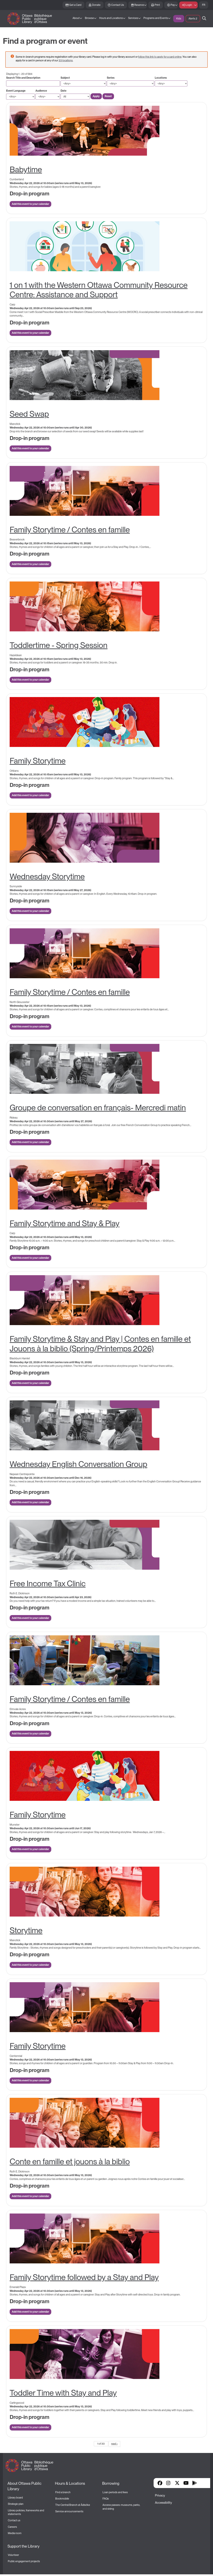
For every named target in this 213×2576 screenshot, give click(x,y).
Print (157, 4)
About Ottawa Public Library (24, 2486)
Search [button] (204, 19)
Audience (41, 90)
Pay (173, 4)
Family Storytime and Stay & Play (64, 1223)
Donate (96, 4)
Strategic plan (16, 2503)
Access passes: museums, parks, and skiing (122, 2506)
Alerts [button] (193, 18)
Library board (15, 2497)
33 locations (66, 60)
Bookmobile (62, 2498)
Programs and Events (155, 18)
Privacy (160, 2495)
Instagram (168, 2483)
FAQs (106, 2498)
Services (133, 18)
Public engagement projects (24, 2561)
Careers (12, 2526)
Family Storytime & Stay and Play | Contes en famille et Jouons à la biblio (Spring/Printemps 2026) (100, 1343)
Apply (96, 96)
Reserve (139, 4)
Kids (178, 18)
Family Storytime (38, 761)
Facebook (160, 2483)
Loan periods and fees (115, 2492)
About (76, 18)
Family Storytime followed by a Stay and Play (84, 2277)
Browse (89, 18)
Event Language (15, 90)
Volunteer (13, 2555)
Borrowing (110, 2483)
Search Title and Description (23, 77)
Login (189, 4)
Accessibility (163, 2502)
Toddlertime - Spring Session (58, 645)
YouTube (186, 2483)
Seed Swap (29, 414)
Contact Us (117, 4)
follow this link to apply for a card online (160, 56)
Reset (108, 96)
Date (63, 90)
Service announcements (69, 2511)
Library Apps (203, 2483)
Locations (161, 77)
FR (203, 4)
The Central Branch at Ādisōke (72, 2504)
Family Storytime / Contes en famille (70, 529)
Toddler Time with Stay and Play (63, 2393)
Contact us (14, 2520)
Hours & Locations (70, 2483)
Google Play (194, 2483)
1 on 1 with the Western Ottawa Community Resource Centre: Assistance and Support (99, 289)
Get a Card (75, 4)
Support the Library (23, 2546)
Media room (14, 2533)
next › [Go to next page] (114, 2443)
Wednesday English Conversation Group (78, 1464)
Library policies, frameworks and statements (26, 2512)
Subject (65, 77)
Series (110, 77)
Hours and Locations (111, 18)
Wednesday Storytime (47, 876)
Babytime (26, 169)
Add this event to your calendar (30, 204)
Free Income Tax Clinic (48, 1583)
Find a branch (63, 2492)
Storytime (26, 1930)
